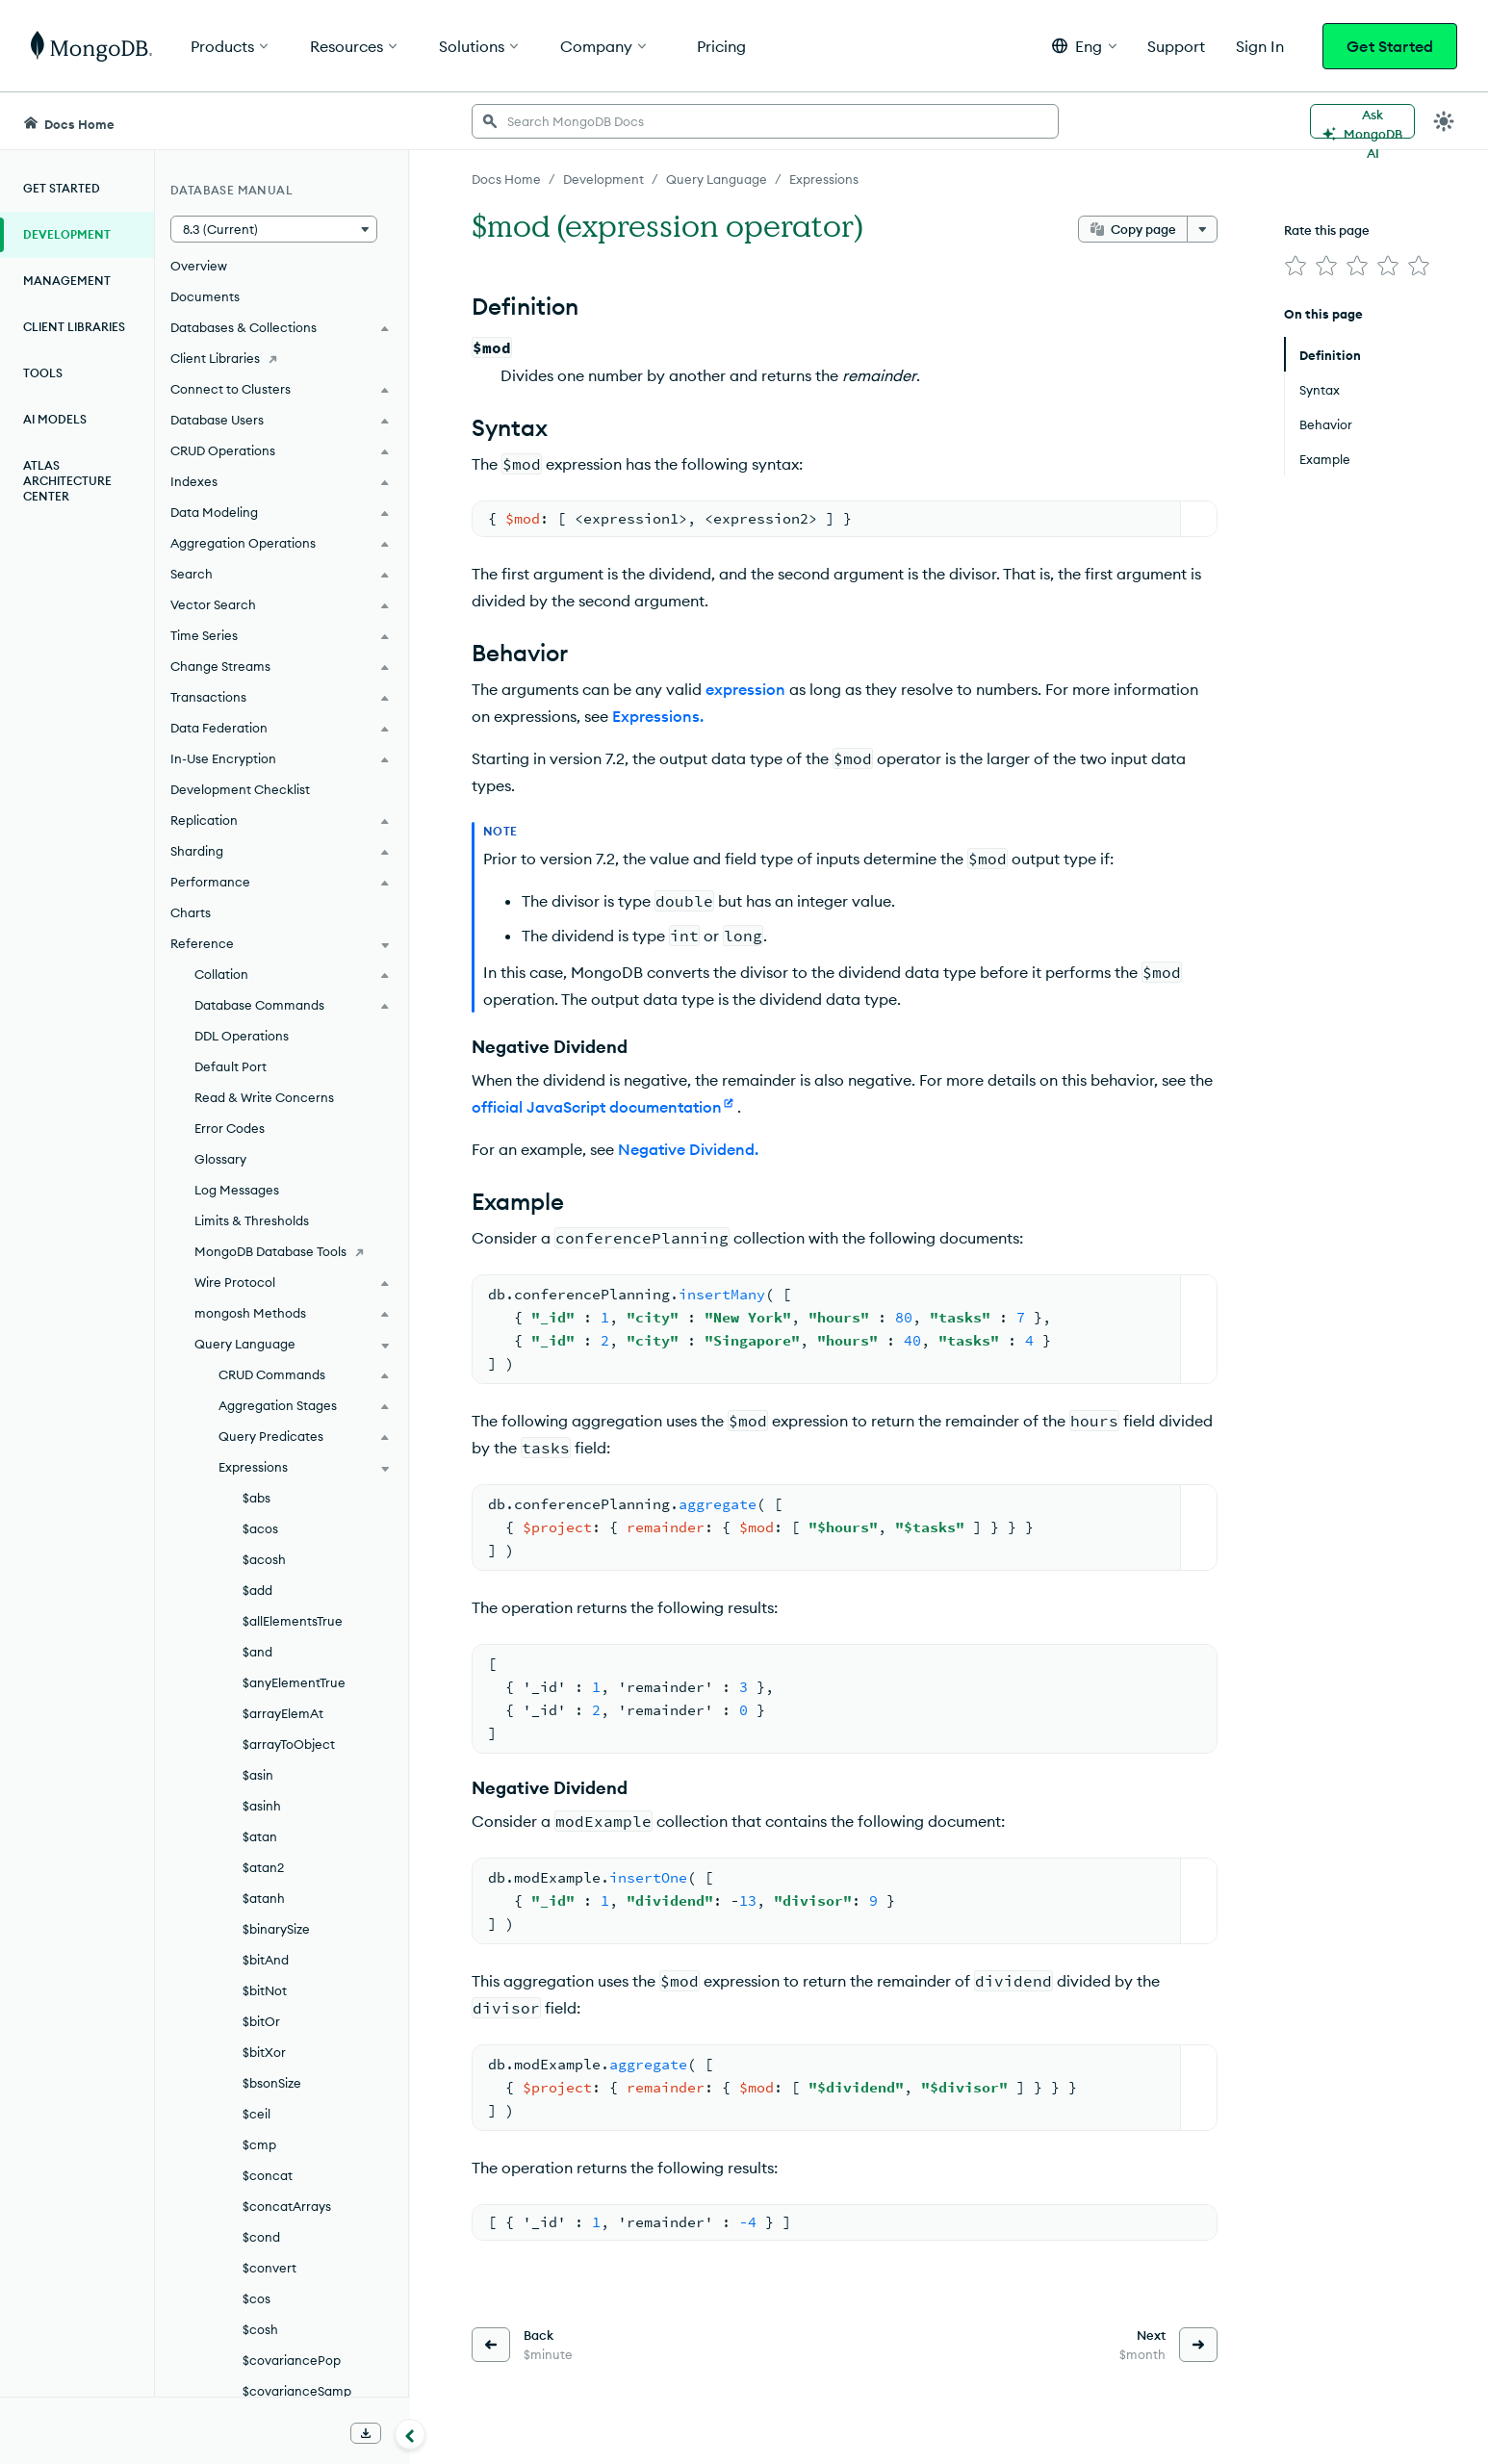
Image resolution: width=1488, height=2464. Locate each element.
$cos (256, 2298)
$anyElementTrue (294, 1682)
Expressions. (658, 716)
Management (67, 280)
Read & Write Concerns (264, 1097)
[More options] (1202, 229)
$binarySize (276, 1929)
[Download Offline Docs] (365, 2433)
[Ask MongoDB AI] (1362, 121)
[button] (1084, 46)
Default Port (230, 1066)
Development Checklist (240, 789)
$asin (258, 1775)
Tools (43, 373)
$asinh (262, 1805)
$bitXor (264, 2052)
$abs (256, 1497)
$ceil (256, 2113)
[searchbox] (765, 121)
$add (257, 1590)
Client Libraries (74, 327)
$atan (260, 1836)
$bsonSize (272, 2083)
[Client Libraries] (281, 358)
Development (67, 234)
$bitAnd (266, 1959)
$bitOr (261, 2021)
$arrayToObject (289, 1744)
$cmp (259, 2144)
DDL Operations (241, 1035)
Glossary (220, 1159)
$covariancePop (292, 2360)
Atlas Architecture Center (67, 480)
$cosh (260, 2329)
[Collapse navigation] (410, 2434)
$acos (260, 1528)
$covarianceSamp (297, 2391)
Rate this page (1327, 230)
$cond (261, 2237)
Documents (205, 296)
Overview (198, 265)
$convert (269, 2267)
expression (745, 689)
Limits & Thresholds (251, 1220)
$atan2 (263, 1867)
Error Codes (229, 1128)
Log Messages (236, 1189)
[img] (1295, 265)
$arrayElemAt (283, 1713)
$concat (268, 2175)
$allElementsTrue (293, 1621)
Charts (190, 912)
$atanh (264, 1898)
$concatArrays (287, 2206)
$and (257, 1651)
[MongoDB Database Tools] (281, 1251)
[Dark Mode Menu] (1443, 121)
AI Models (55, 419)
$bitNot (265, 1990)
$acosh (264, 1559)
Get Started (1390, 46)
